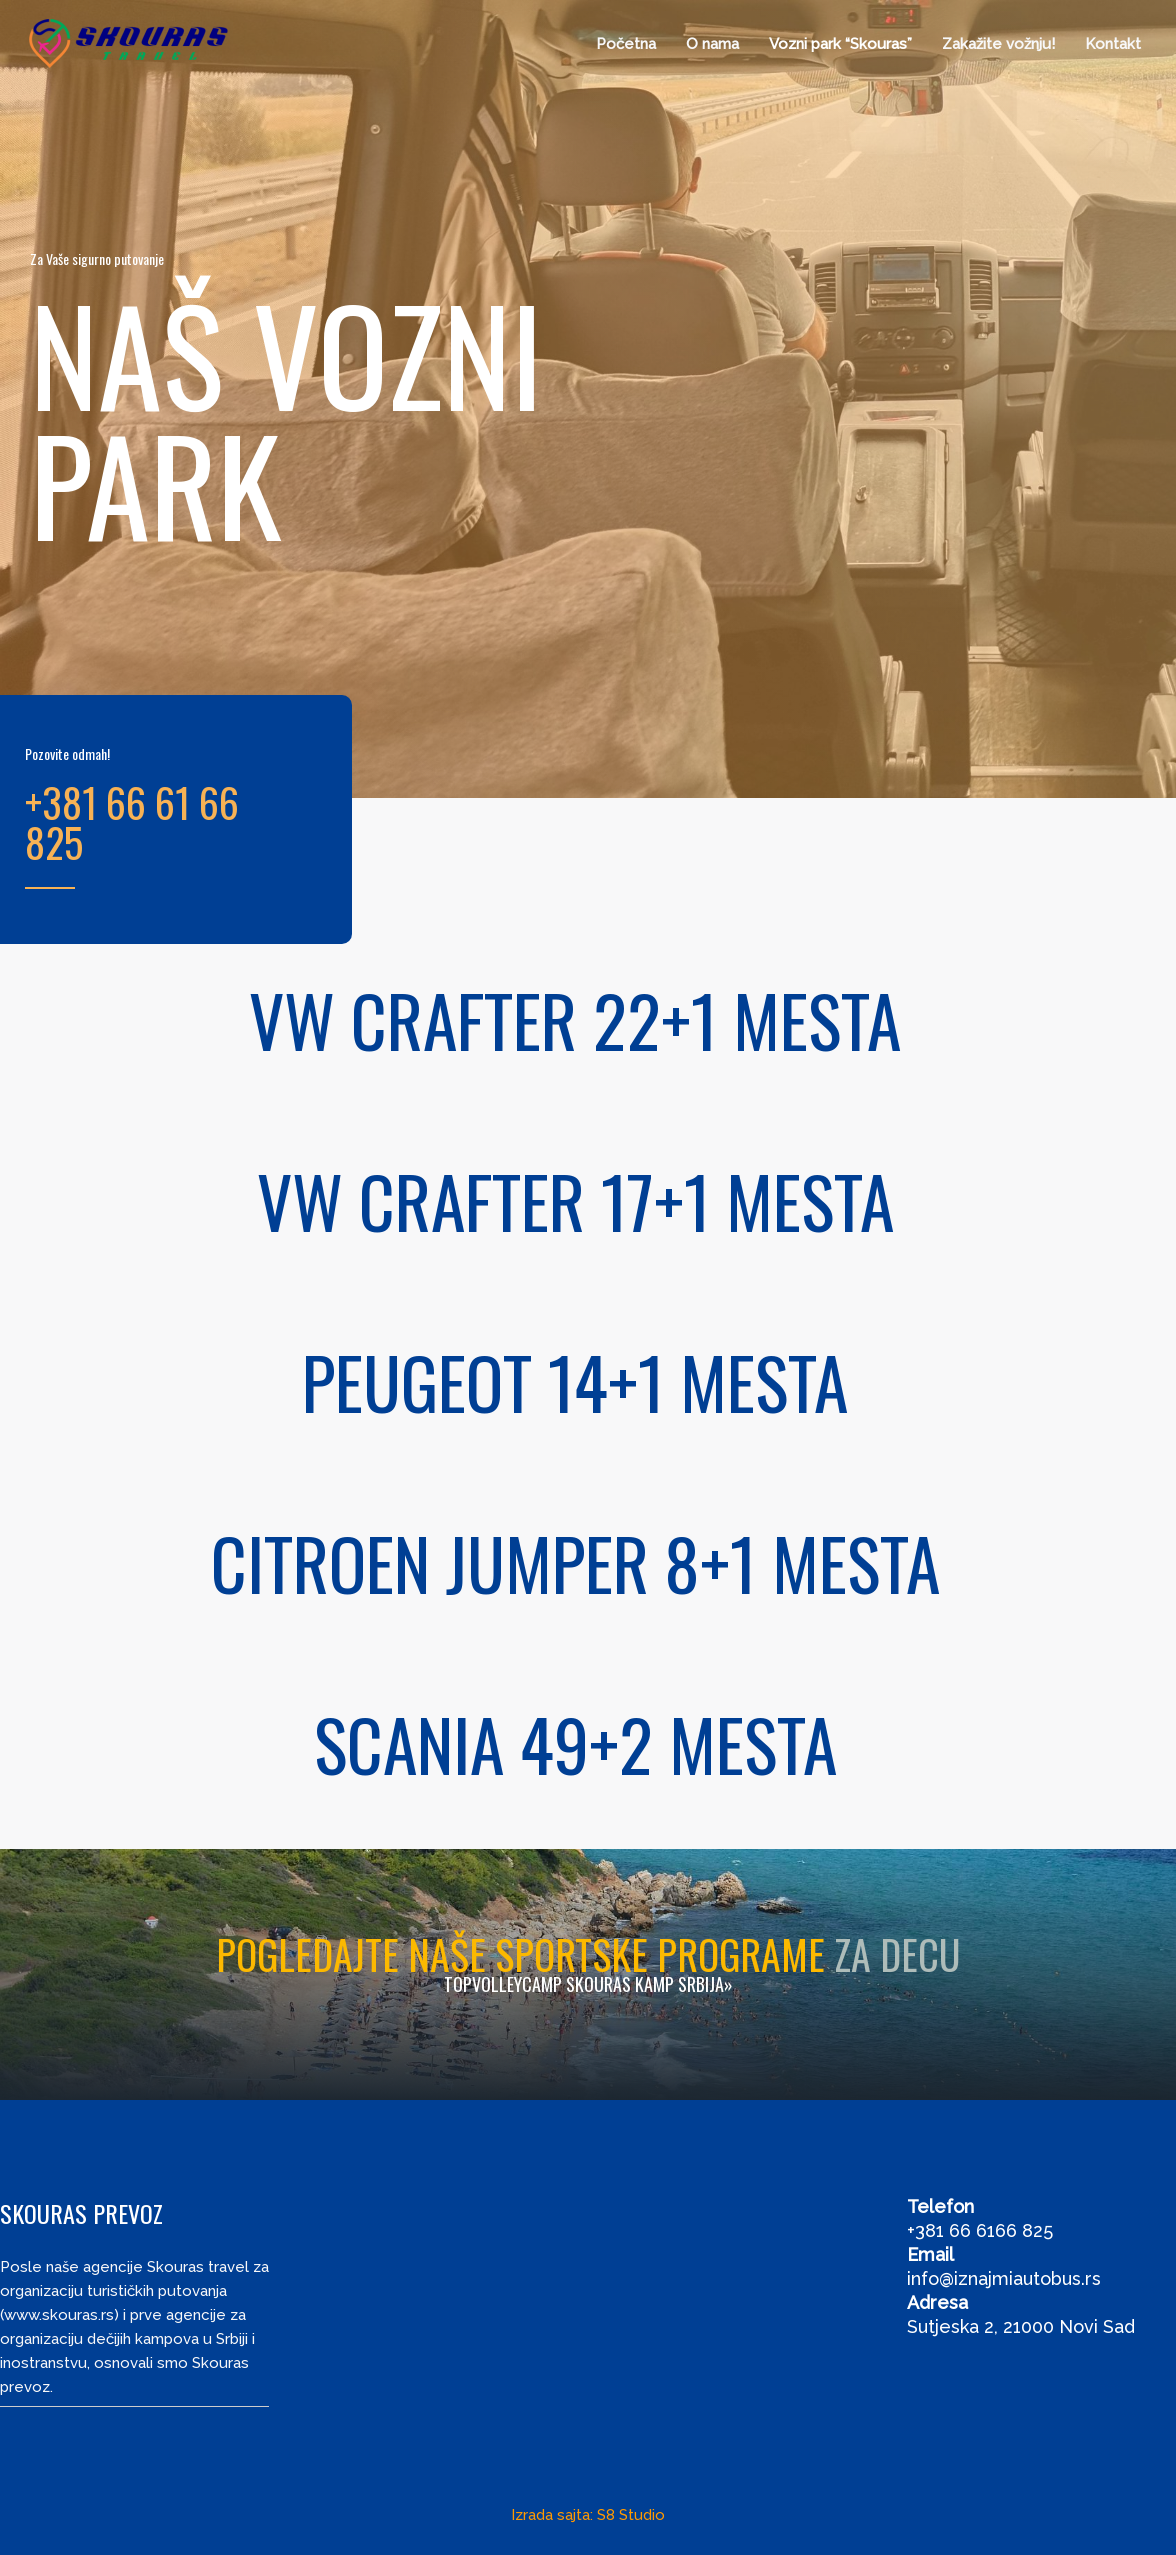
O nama (712, 44)
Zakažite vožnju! (998, 44)
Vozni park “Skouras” (840, 44)
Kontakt (1113, 44)
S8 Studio (631, 2515)
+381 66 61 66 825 (132, 822)
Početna (626, 44)
